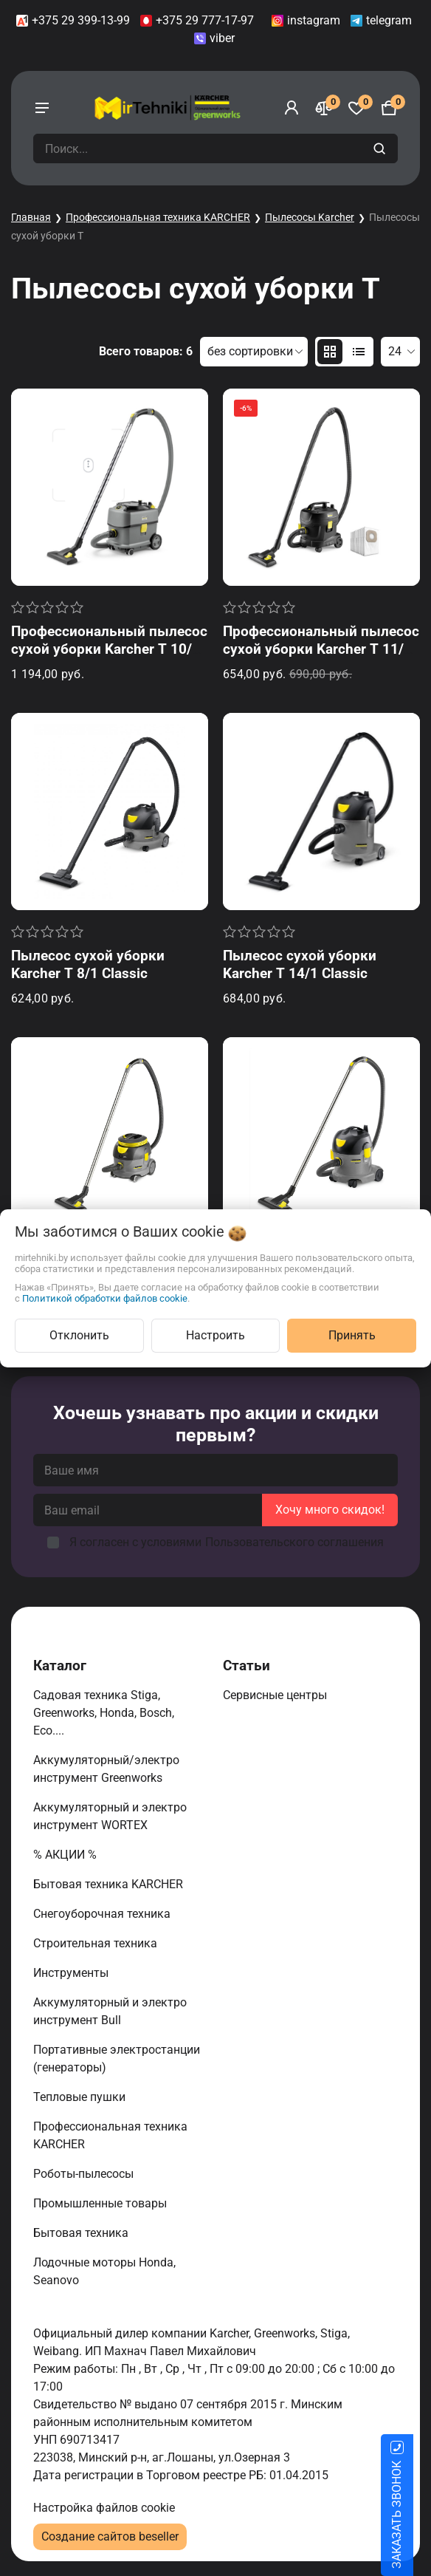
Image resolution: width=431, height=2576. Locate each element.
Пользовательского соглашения (294, 1542)
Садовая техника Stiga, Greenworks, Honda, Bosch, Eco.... (103, 1713)
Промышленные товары (101, 2203)
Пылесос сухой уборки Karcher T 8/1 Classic (88, 964)
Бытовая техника (82, 2233)
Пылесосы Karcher (309, 217)
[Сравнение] (324, 108)
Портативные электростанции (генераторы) (116, 2058)
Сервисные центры (276, 1695)
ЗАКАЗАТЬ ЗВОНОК (414, 2515)
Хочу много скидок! (330, 1510)
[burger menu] (42, 108)
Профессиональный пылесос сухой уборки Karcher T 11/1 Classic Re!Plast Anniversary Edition (321, 658)
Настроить (215, 1335)
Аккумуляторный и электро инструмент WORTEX (110, 1816)
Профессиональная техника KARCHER (158, 217)
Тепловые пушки (80, 2097)
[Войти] (291, 108)
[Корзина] (389, 108)
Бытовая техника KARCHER (109, 1884)
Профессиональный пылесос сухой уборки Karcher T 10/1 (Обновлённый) (109, 649)
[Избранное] (356, 108)
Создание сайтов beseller (110, 2536)
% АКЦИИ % (66, 1855)
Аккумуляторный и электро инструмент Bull (110, 2011)
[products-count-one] (358, 351)
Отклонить (79, 1335)
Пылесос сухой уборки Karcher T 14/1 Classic (299, 964)
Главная (31, 217)
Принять (352, 1335)
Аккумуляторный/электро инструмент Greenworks (106, 1769)
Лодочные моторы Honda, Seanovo (104, 2271)
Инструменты (72, 1973)
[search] (381, 148)
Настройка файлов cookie (104, 2508)
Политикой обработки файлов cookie (104, 1298)
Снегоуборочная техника (103, 1914)
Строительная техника (98, 1943)
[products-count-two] (329, 351)
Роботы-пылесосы (85, 2174)
